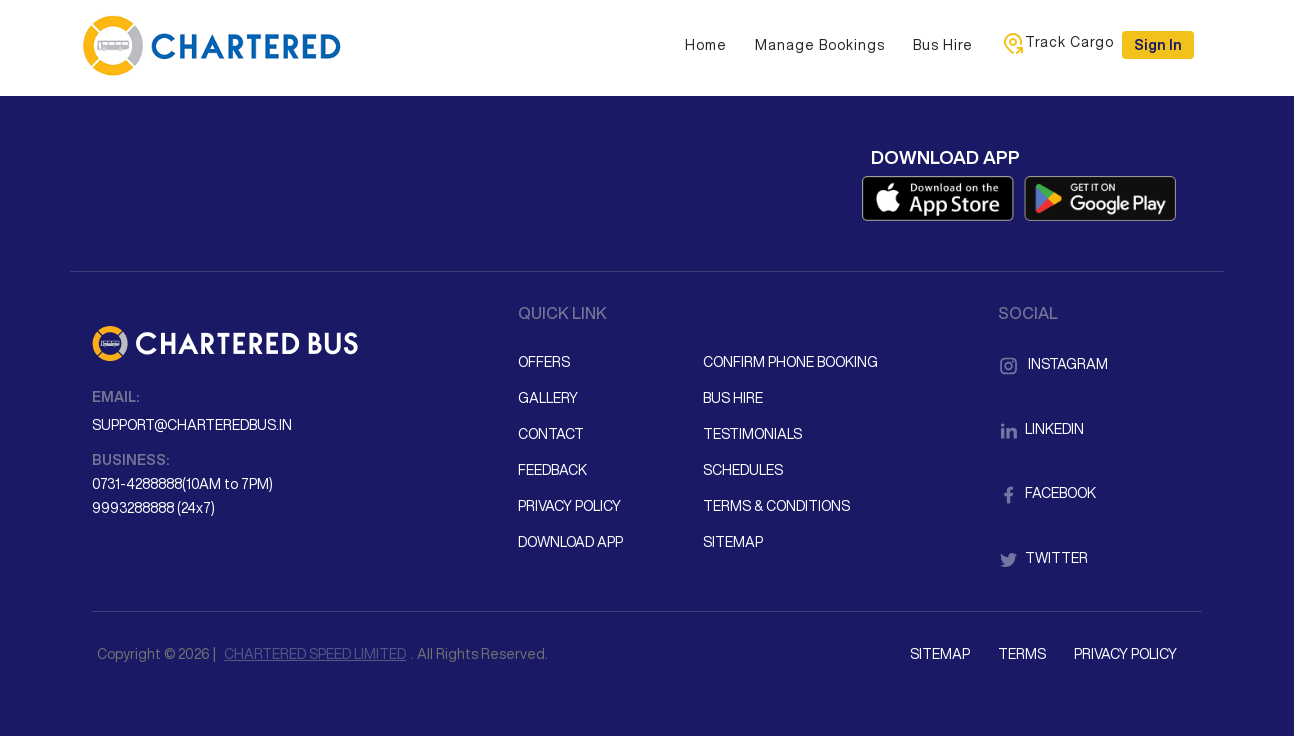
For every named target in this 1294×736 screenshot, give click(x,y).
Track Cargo (1057, 43)
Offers (544, 362)
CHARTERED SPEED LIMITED (315, 654)
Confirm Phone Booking (790, 362)
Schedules (743, 470)
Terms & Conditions (776, 506)
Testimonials (752, 434)
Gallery (548, 398)
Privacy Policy (569, 506)
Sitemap (733, 542)
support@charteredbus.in (192, 425)
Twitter (1043, 558)
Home (706, 45)
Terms (1022, 654)
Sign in (1158, 45)
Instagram (1053, 364)
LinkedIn (1041, 429)
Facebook (1047, 493)
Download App (570, 542)
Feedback (552, 470)
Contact (551, 434)
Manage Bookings (820, 45)
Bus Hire (943, 45)
